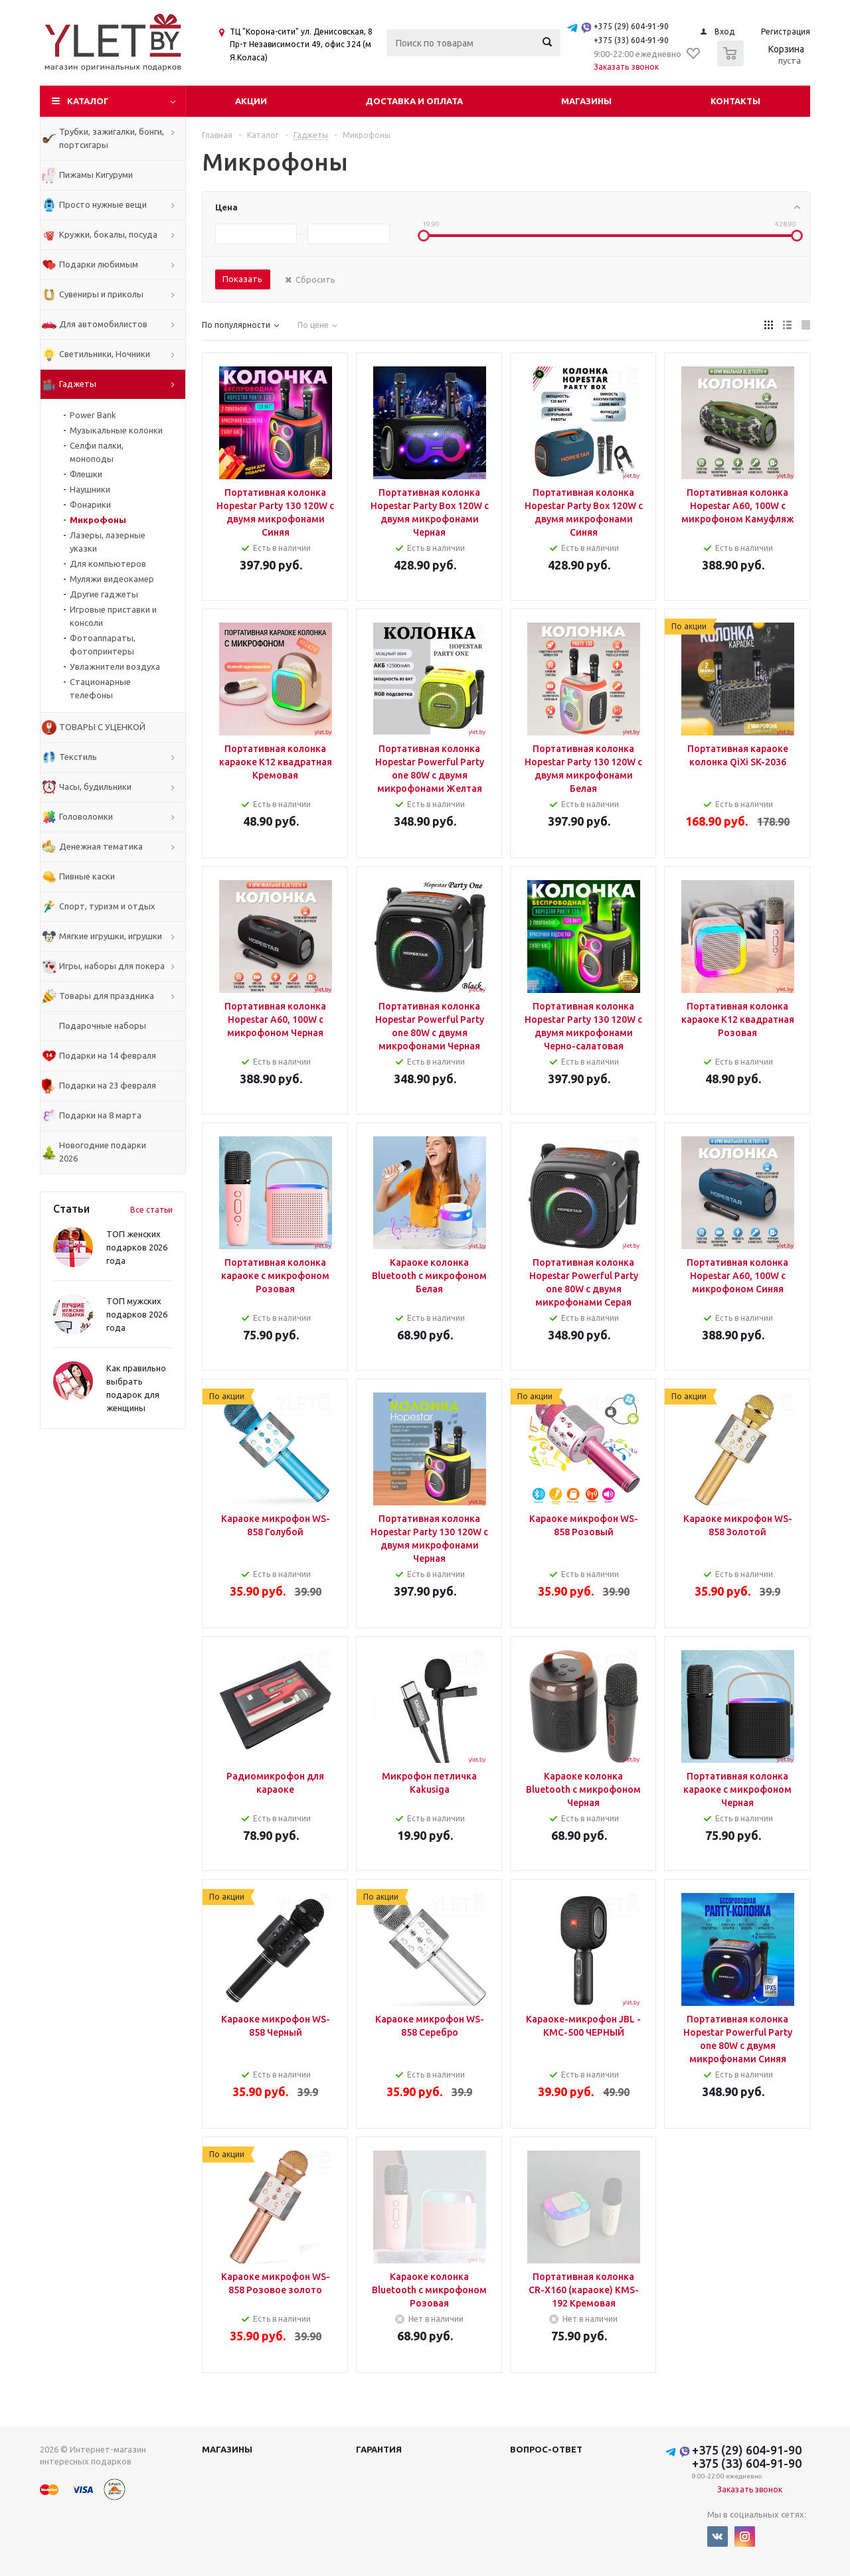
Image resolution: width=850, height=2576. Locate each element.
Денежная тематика (101, 846)
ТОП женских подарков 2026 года (136, 1247)
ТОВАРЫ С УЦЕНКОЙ (102, 726)
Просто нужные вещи (103, 204)
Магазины (586, 101)
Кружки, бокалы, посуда (108, 234)
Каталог (88, 101)
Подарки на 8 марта (100, 1115)
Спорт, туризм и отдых (107, 906)
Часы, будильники (95, 786)
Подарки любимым (98, 264)
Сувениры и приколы (101, 294)
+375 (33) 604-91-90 (631, 40)
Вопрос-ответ (546, 2449)
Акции (251, 101)
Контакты (735, 101)
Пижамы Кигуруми (96, 174)
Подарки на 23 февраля (107, 1085)
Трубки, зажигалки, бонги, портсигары (111, 138)
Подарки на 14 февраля (107, 1055)
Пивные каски (87, 876)
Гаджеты (77, 383)
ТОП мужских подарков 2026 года (136, 1314)
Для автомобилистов (103, 324)
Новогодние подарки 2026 (102, 1151)
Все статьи (151, 1209)
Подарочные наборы (102, 1025)
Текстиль (78, 756)
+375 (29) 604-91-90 (631, 26)
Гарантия (379, 2449)
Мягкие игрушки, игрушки (110, 936)
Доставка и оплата (414, 101)
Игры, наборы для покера (112, 965)
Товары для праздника (106, 995)
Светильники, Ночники (104, 353)
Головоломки (86, 816)
